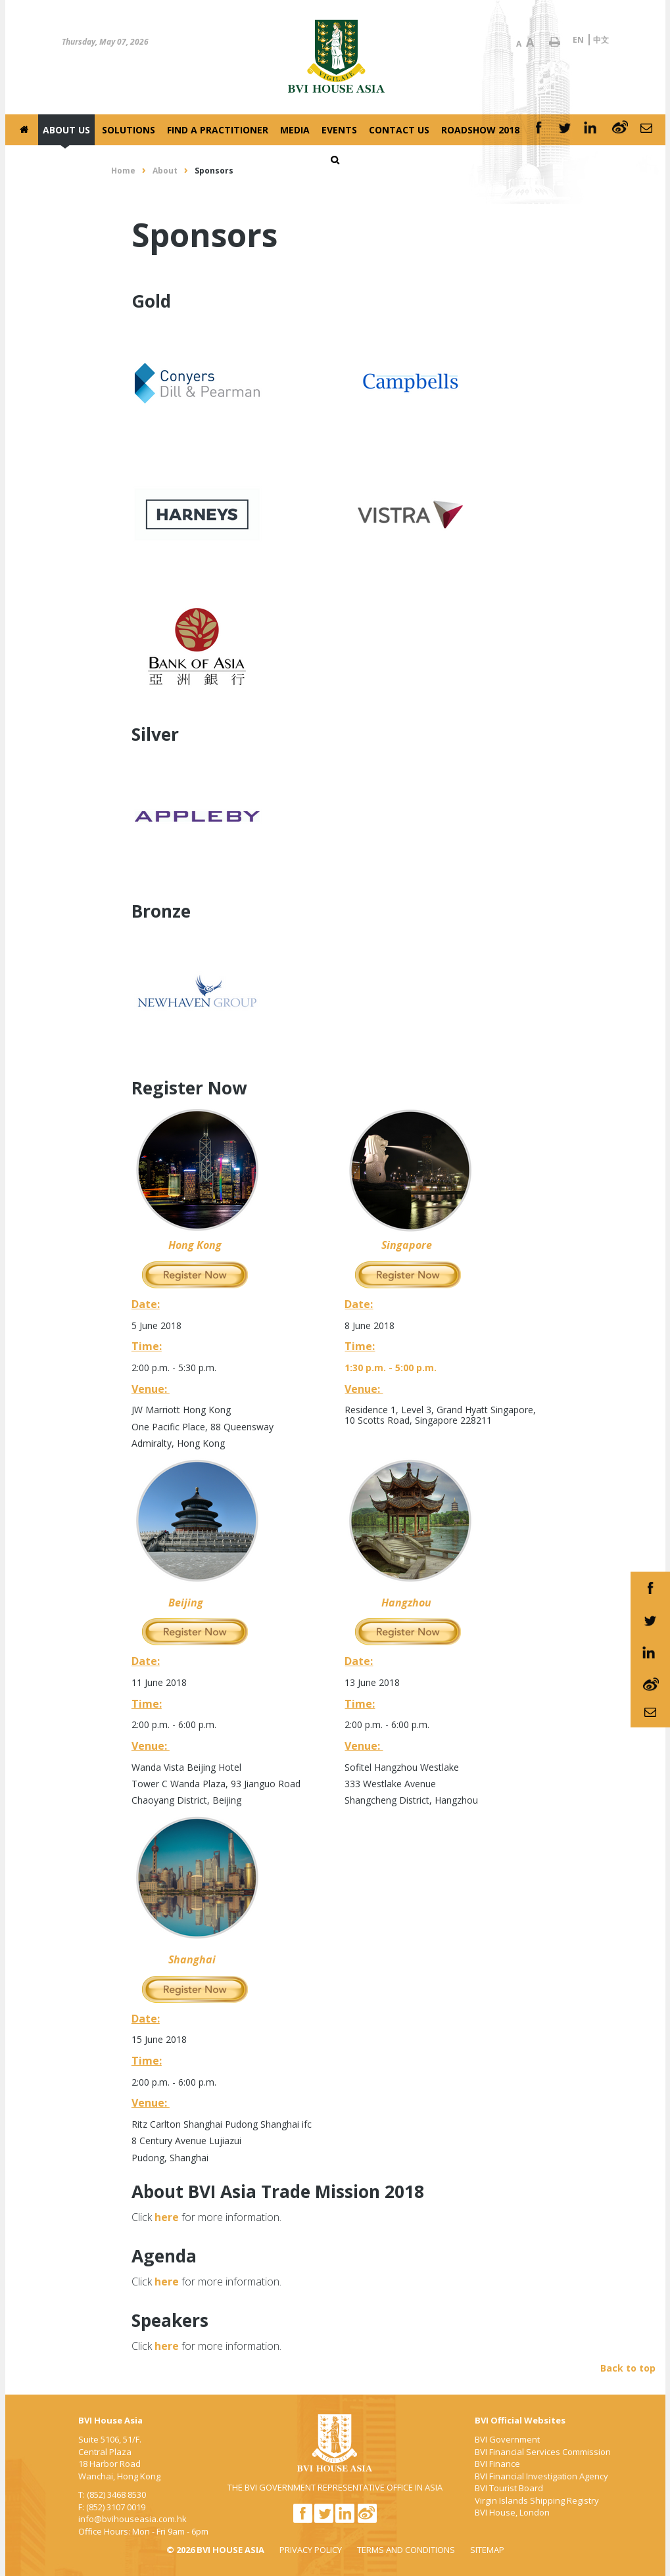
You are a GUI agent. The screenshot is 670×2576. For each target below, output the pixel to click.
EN (578, 39)
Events (339, 130)
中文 (601, 39)
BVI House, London (512, 2512)
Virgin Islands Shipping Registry (537, 2500)
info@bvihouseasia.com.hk (132, 2519)
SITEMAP (487, 2550)
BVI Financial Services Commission (543, 2452)
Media (295, 130)
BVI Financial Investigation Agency (541, 2476)
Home (123, 170)
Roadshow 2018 (480, 130)
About (165, 170)
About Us (66, 130)
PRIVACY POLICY (310, 2550)
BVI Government (507, 2439)
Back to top (628, 2368)
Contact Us (399, 130)
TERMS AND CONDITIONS (406, 2550)
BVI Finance (497, 2464)
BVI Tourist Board (509, 2488)
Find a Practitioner (217, 130)
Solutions (128, 130)
